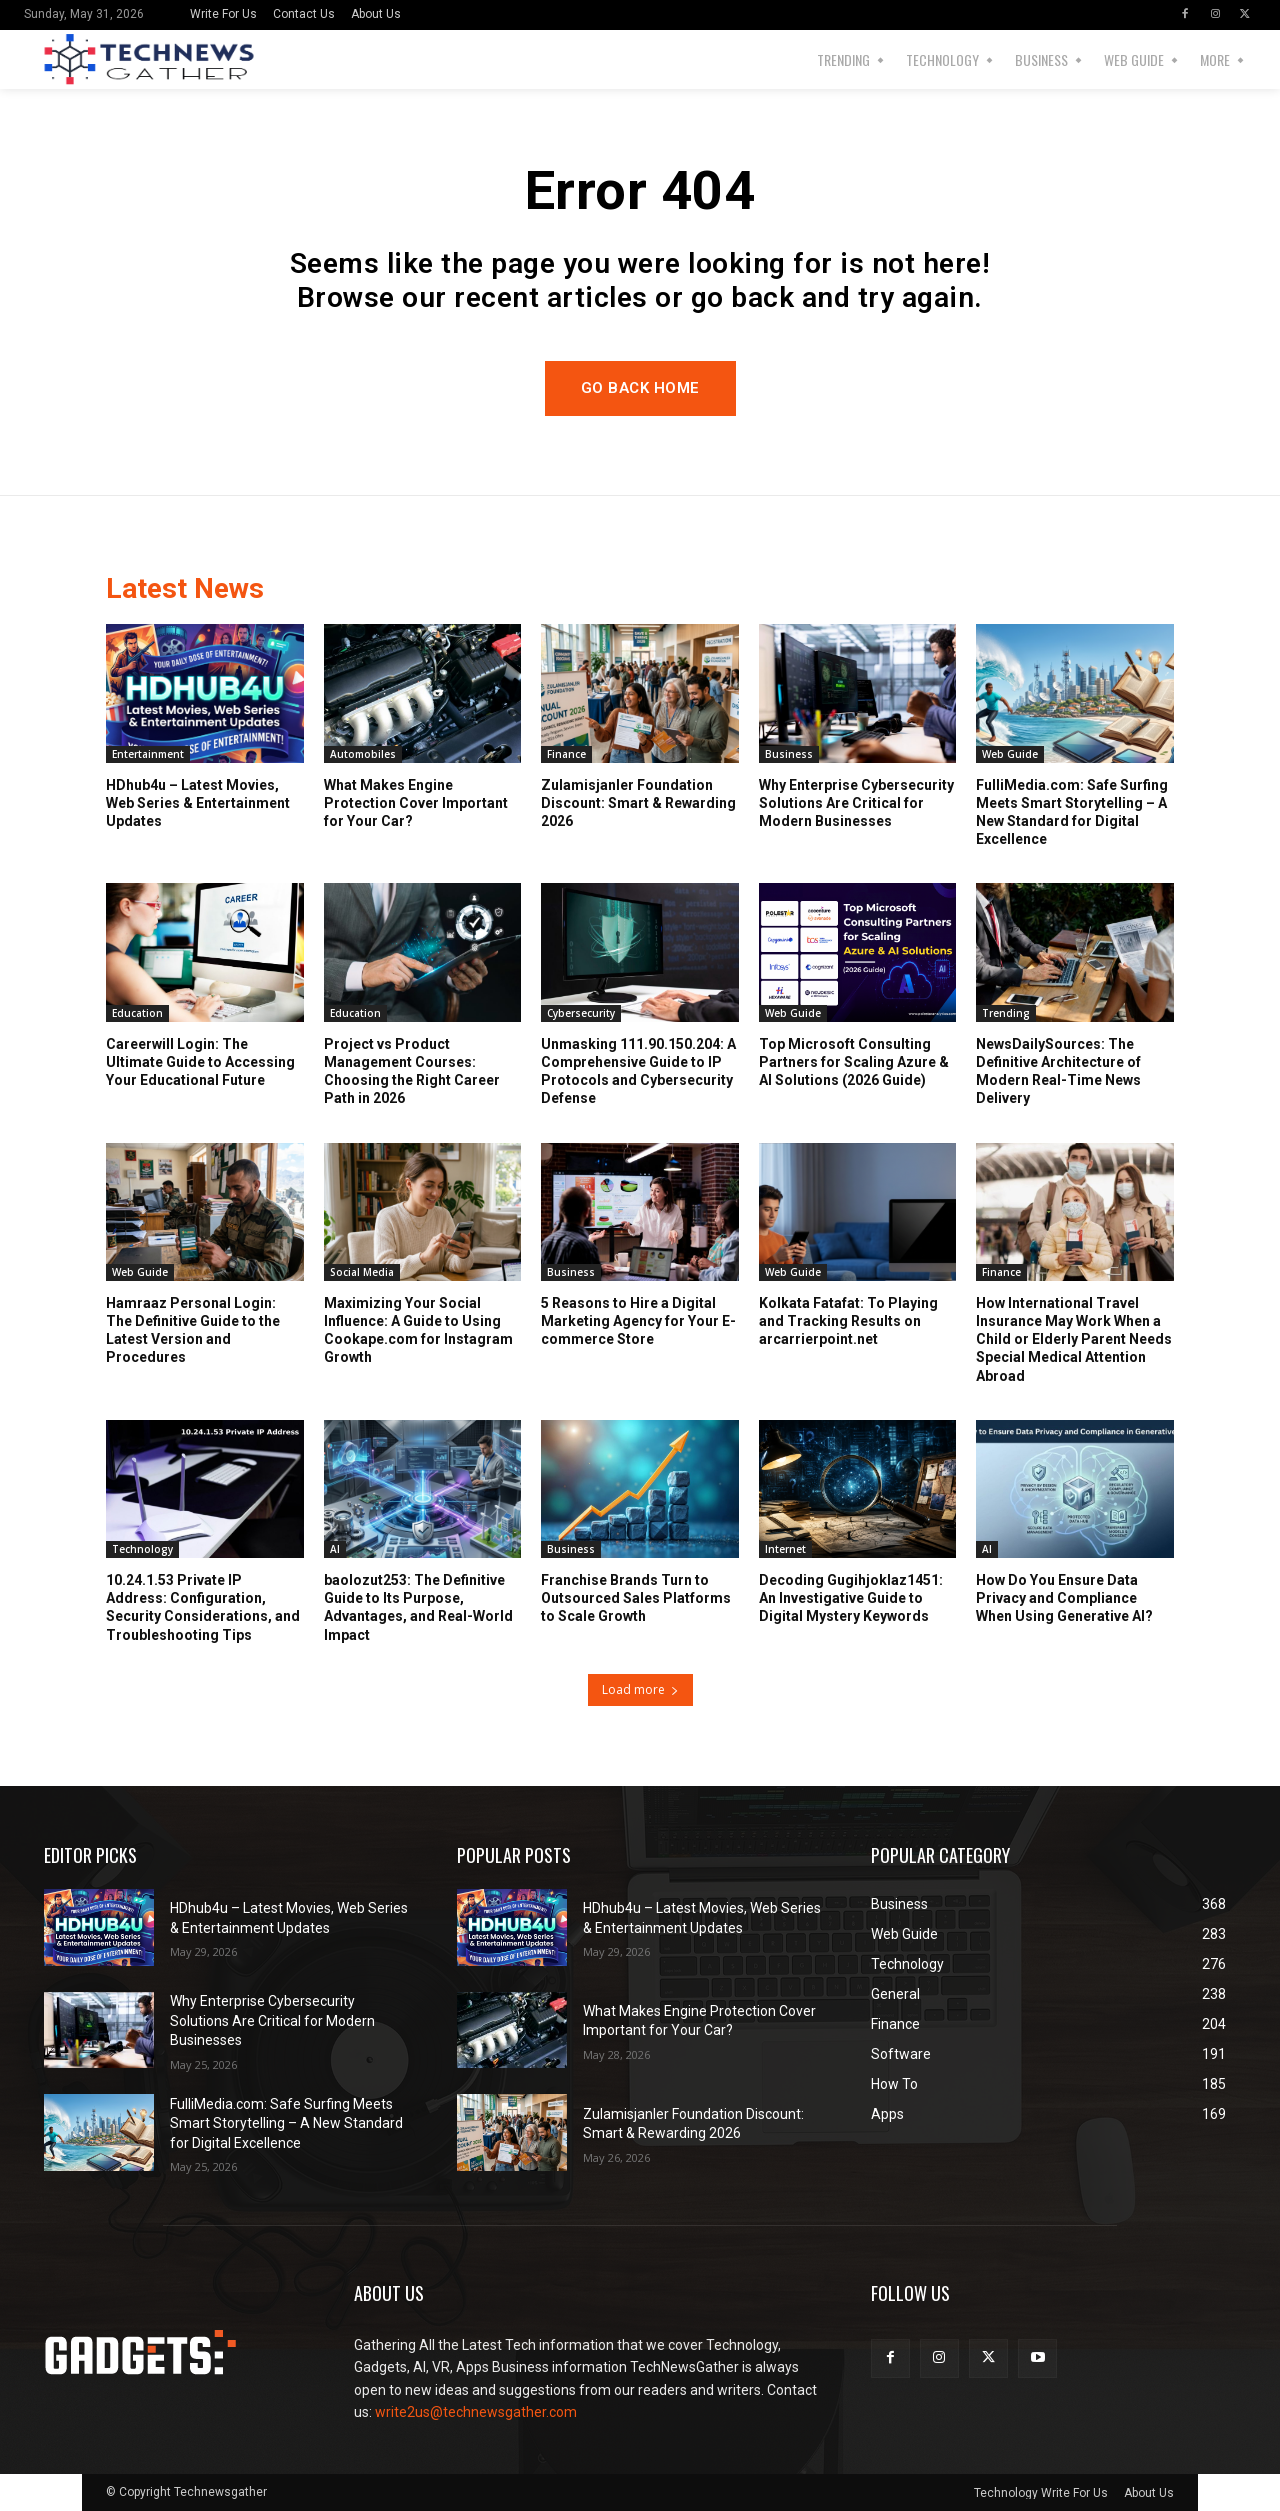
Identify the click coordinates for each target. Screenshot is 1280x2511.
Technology (142, 1549)
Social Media (362, 1272)
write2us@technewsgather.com (476, 2412)
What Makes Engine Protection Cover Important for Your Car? (416, 803)
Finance (566, 754)
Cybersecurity (581, 1013)
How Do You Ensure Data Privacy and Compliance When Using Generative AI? (1064, 1598)
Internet (785, 1549)
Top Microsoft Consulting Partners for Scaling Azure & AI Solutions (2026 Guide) (854, 1062)
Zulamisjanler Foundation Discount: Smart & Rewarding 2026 (638, 803)
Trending (1006, 1013)
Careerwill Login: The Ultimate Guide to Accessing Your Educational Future (200, 1062)
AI (335, 1549)
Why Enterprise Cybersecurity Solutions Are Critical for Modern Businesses (856, 803)
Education (137, 1013)
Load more (640, 1689)
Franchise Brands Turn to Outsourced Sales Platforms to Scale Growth (636, 1598)
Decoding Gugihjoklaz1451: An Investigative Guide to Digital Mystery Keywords (851, 1598)
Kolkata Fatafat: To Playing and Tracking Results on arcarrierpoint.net (848, 1321)
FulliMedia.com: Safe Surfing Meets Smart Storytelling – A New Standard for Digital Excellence (286, 2123)
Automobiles (363, 754)
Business (789, 754)
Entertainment (148, 754)
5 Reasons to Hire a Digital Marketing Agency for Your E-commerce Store (638, 1321)
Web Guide (1010, 754)
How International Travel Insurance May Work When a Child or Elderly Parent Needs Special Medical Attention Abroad (1074, 1339)
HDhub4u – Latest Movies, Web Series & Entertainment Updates (198, 803)
